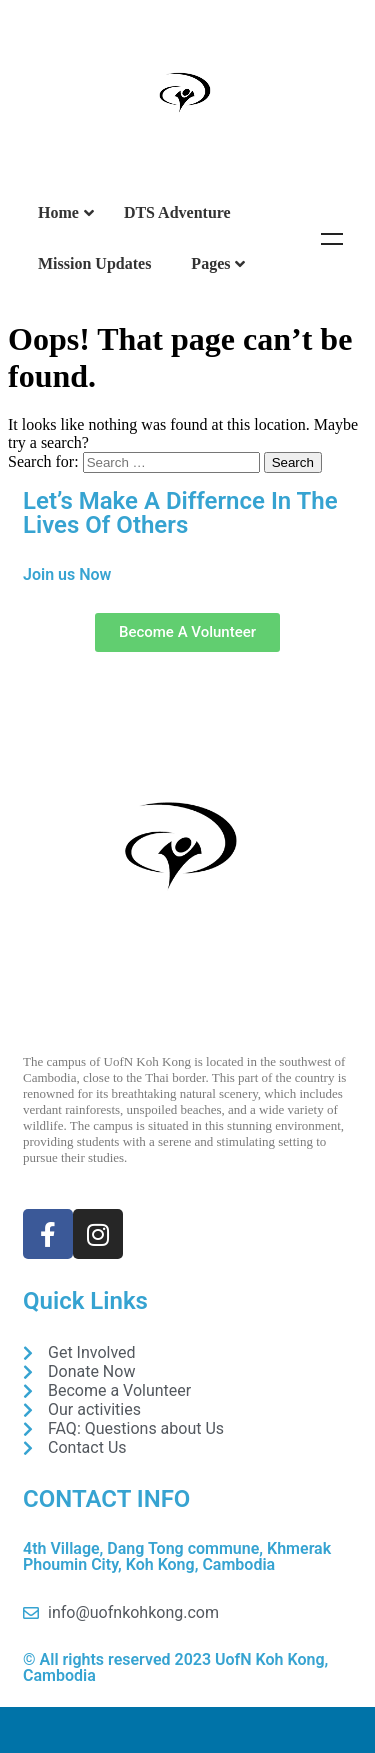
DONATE (187, 1730)
